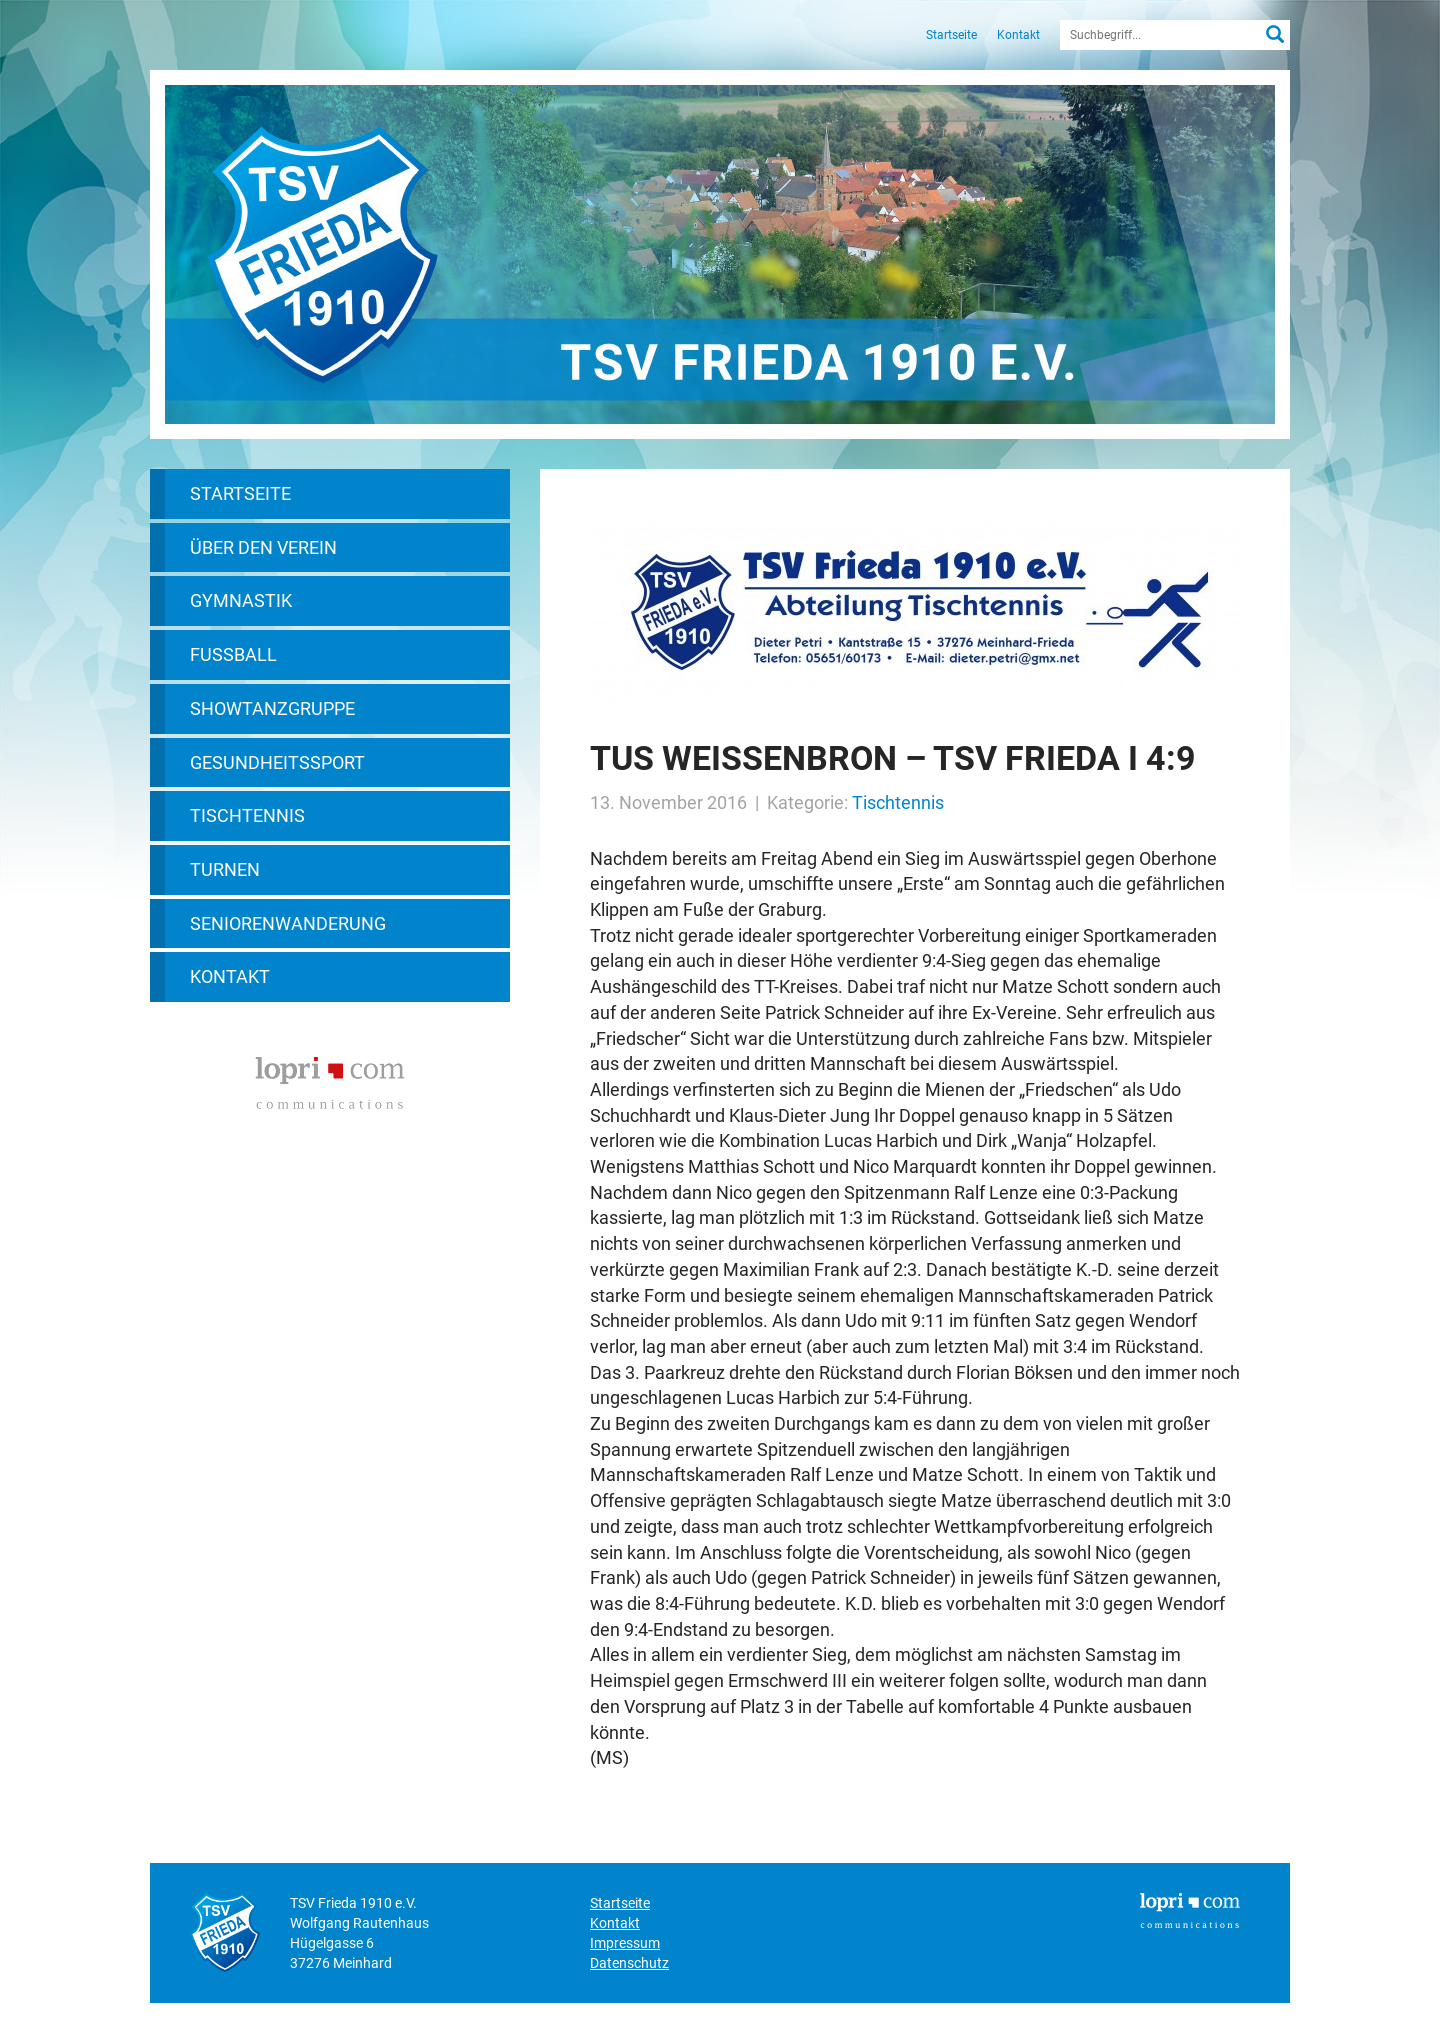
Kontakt (1018, 35)
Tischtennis (247, 815)
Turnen (225, 869)
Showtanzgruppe (272, 708)
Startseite (951, 35)
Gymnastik (241, 600)
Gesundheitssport (277, 762)
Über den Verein (263, 547)
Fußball (233, 654)
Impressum (625, 1943)
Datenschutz (629, 1963)
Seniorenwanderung (288, 923)
